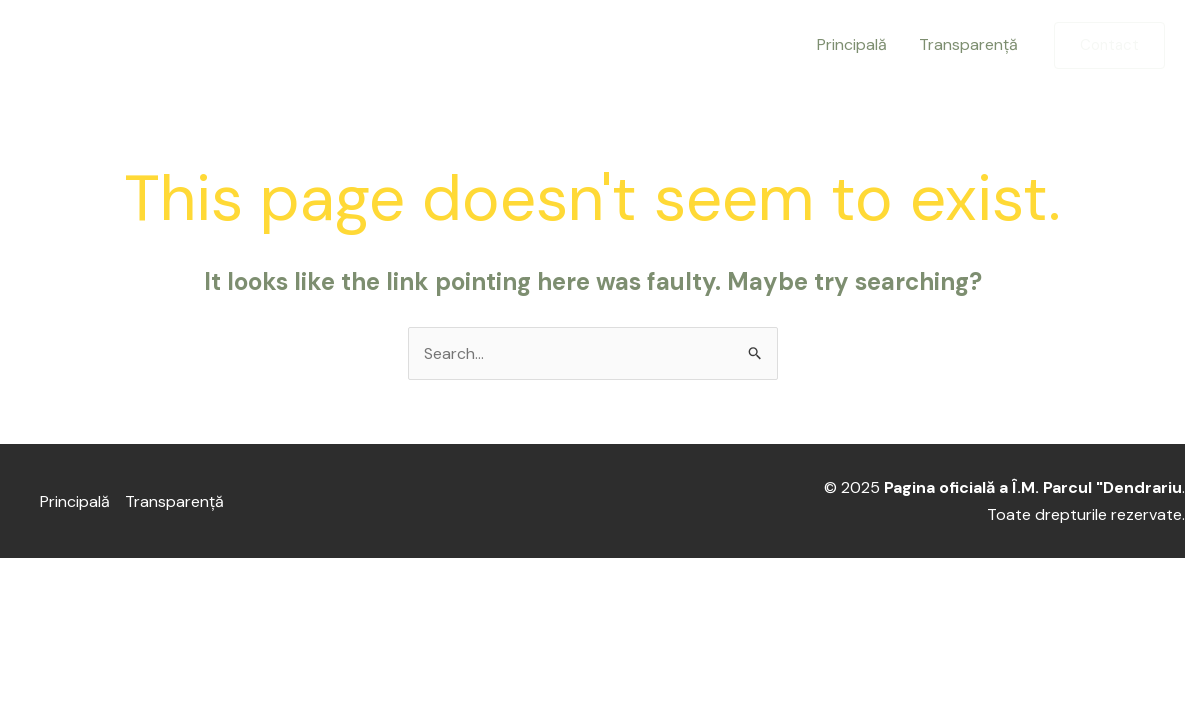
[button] (1109, 45)
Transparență (968, 44)
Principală (852, 44)
